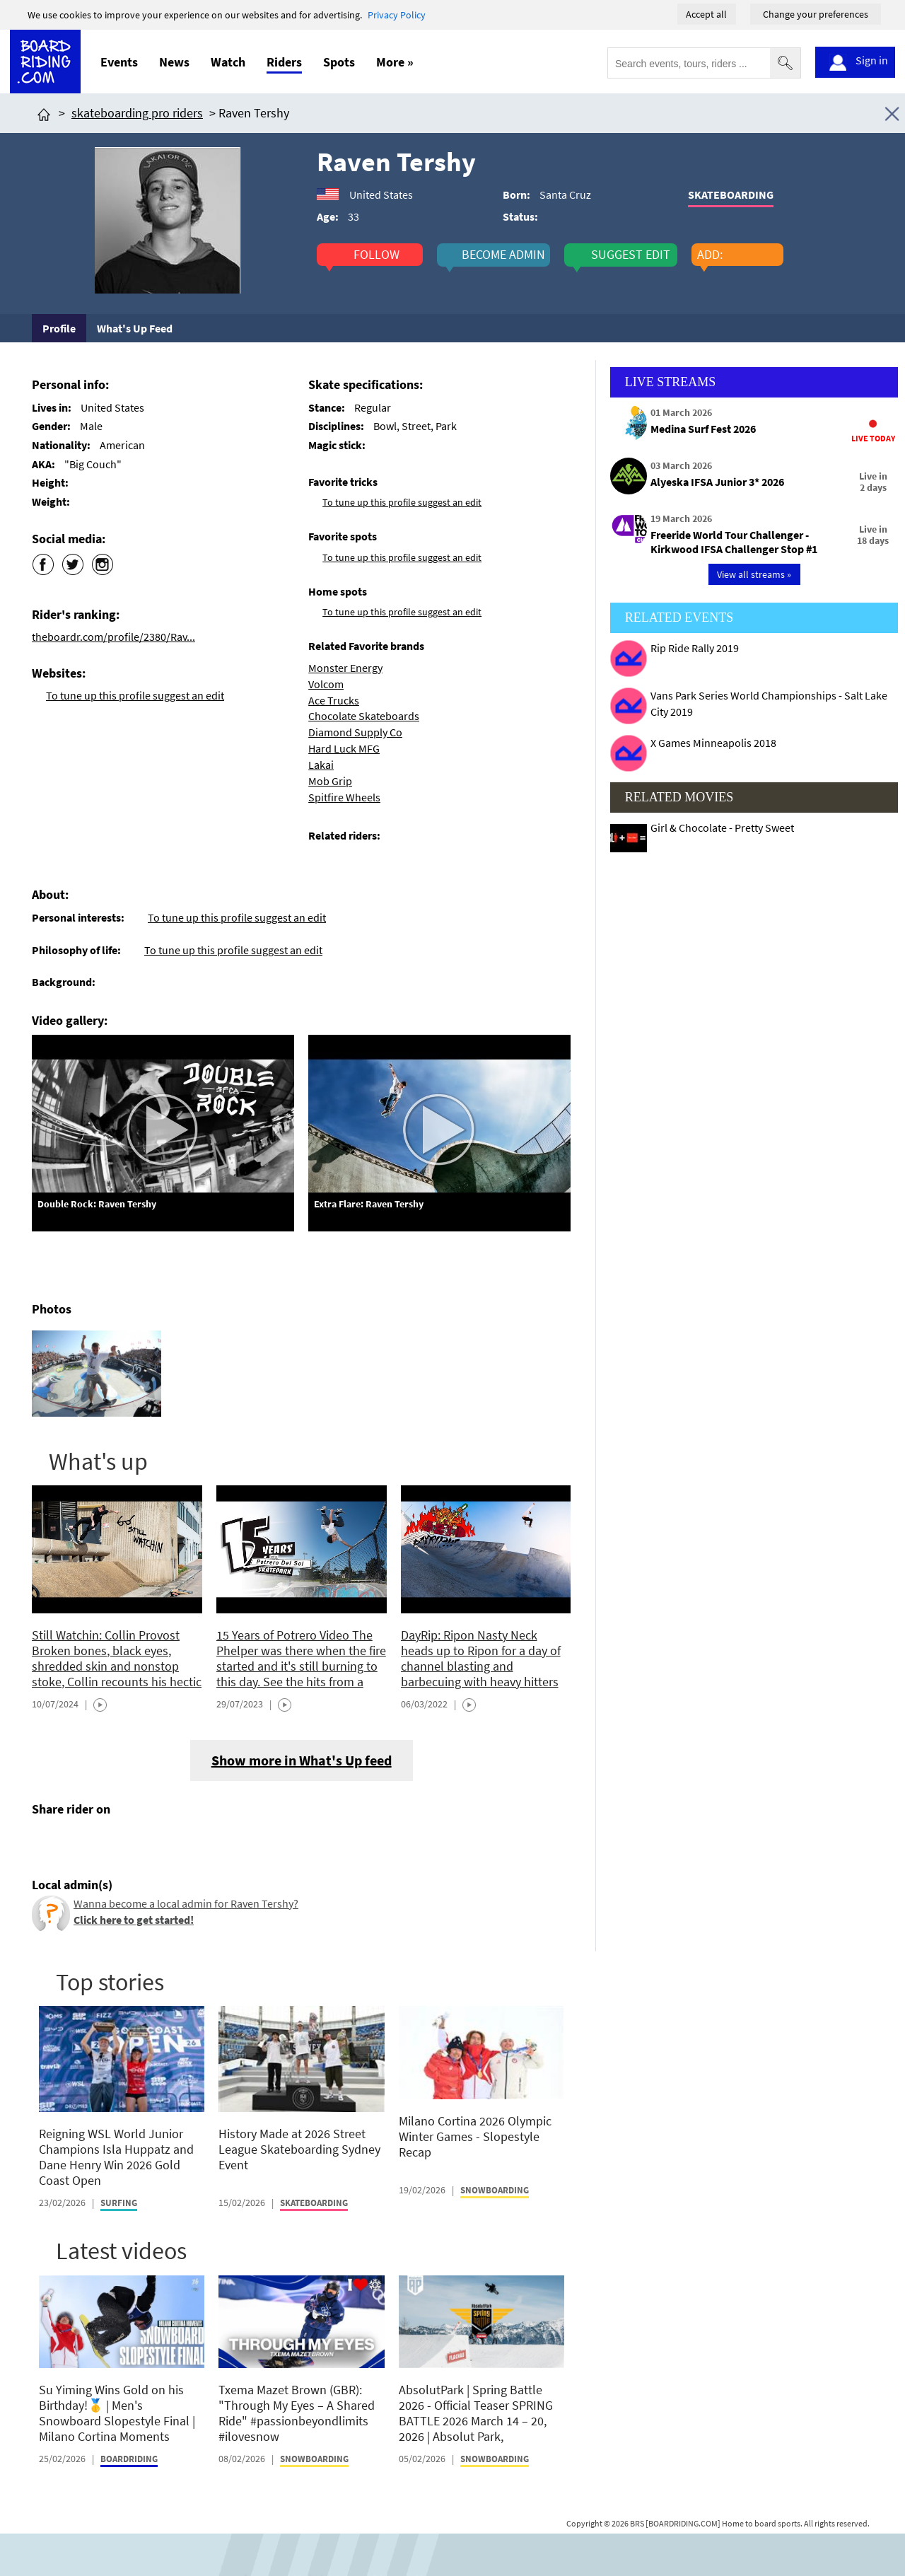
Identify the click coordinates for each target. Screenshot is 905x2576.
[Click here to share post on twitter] (76, 1842)
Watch (228, 62)
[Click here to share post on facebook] (46, 1842)
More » (395, 62)
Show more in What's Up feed (301, 1760)
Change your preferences (815, 14)
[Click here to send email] (107, 1842)
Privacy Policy (397, 14)
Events (119, 62)
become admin (503, 255)
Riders (284, 62)
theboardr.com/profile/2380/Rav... (113, 637)
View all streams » (754, 574)
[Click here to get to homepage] (44, 113)
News (174, 62)
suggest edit (630, 255)
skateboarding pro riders (137, 113)
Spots (339, 62)
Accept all (706, 14)
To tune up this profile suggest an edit (135, 695)
